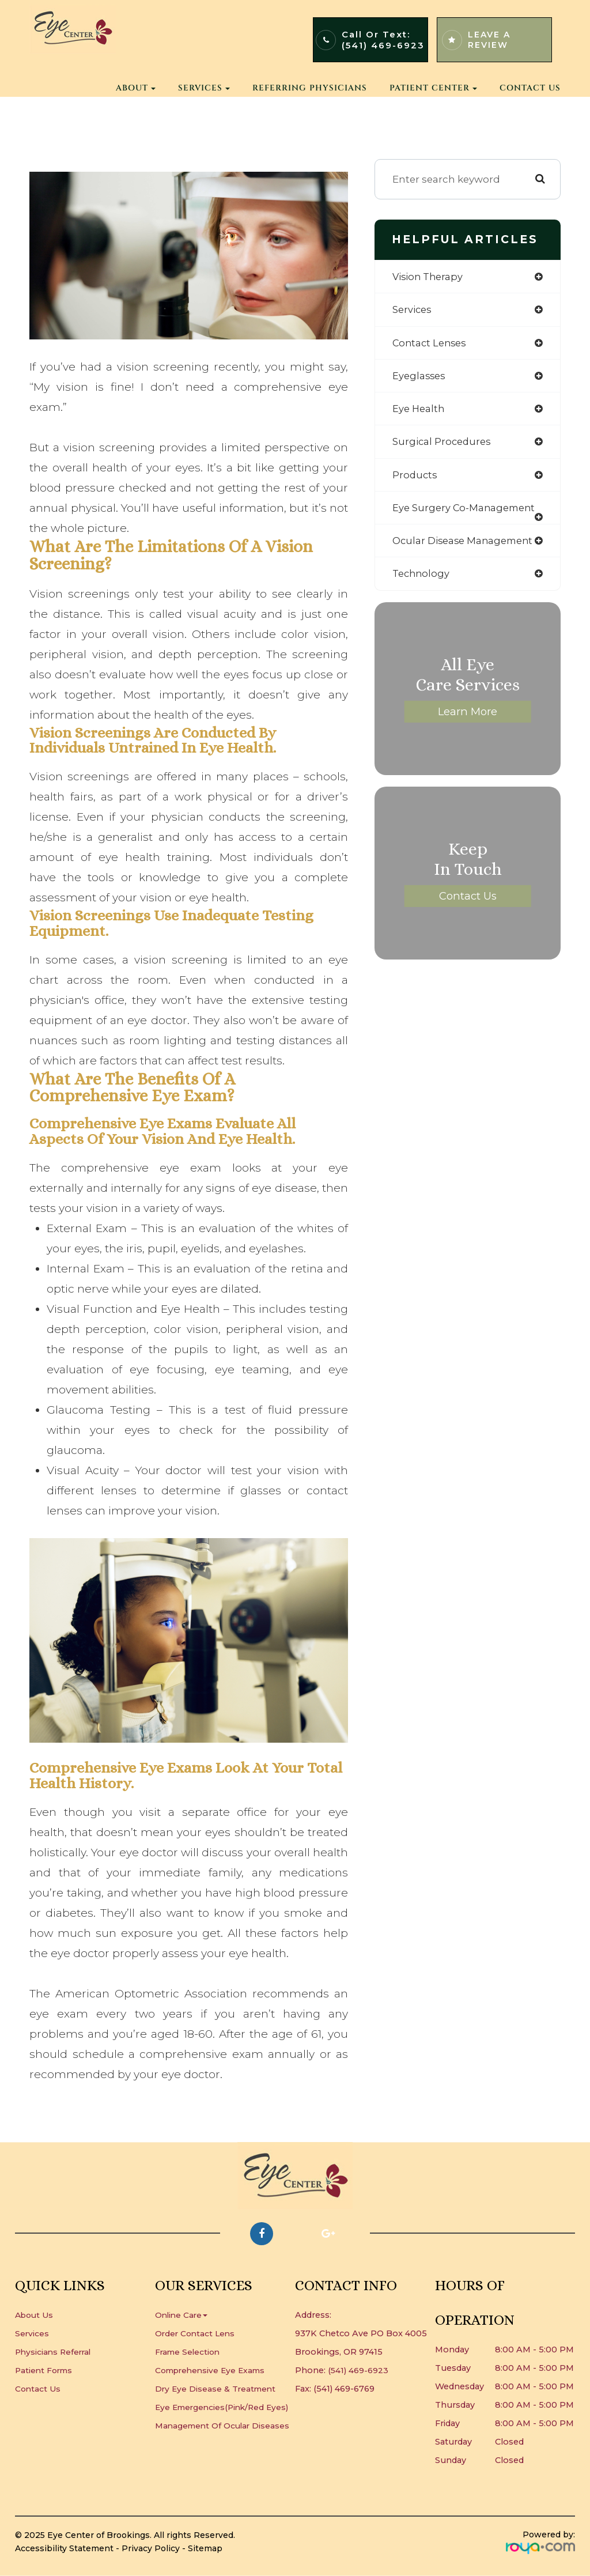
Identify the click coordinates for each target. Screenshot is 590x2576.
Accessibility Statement (64, 2548)
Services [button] (204, 87)
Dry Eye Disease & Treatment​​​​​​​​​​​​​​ (217, 2389)
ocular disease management (465, 545)
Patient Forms (45, 2370)
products (415, 478)
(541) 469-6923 (358, 2370)
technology (422, 578)
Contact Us (530, 87)
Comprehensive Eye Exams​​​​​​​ (214, 2370)
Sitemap (205, 2548)
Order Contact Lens (196, 2333)
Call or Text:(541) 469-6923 (383, 40)
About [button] (136, 87)
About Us (35, 2315)
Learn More (468, 716)
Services (32, 2333)
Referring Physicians (309, 87)
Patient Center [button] (433, 87)
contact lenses (431, 344)
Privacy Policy (151, 2548)
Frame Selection (189, 2352)
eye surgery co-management (466, 511)
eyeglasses (420, 377)
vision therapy (429, 277)
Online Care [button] (182, 2315)
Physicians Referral (54, 2352)
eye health (419, 411)
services (412, 310)
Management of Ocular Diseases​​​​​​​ (224, 2444)
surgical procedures (443, 445)
